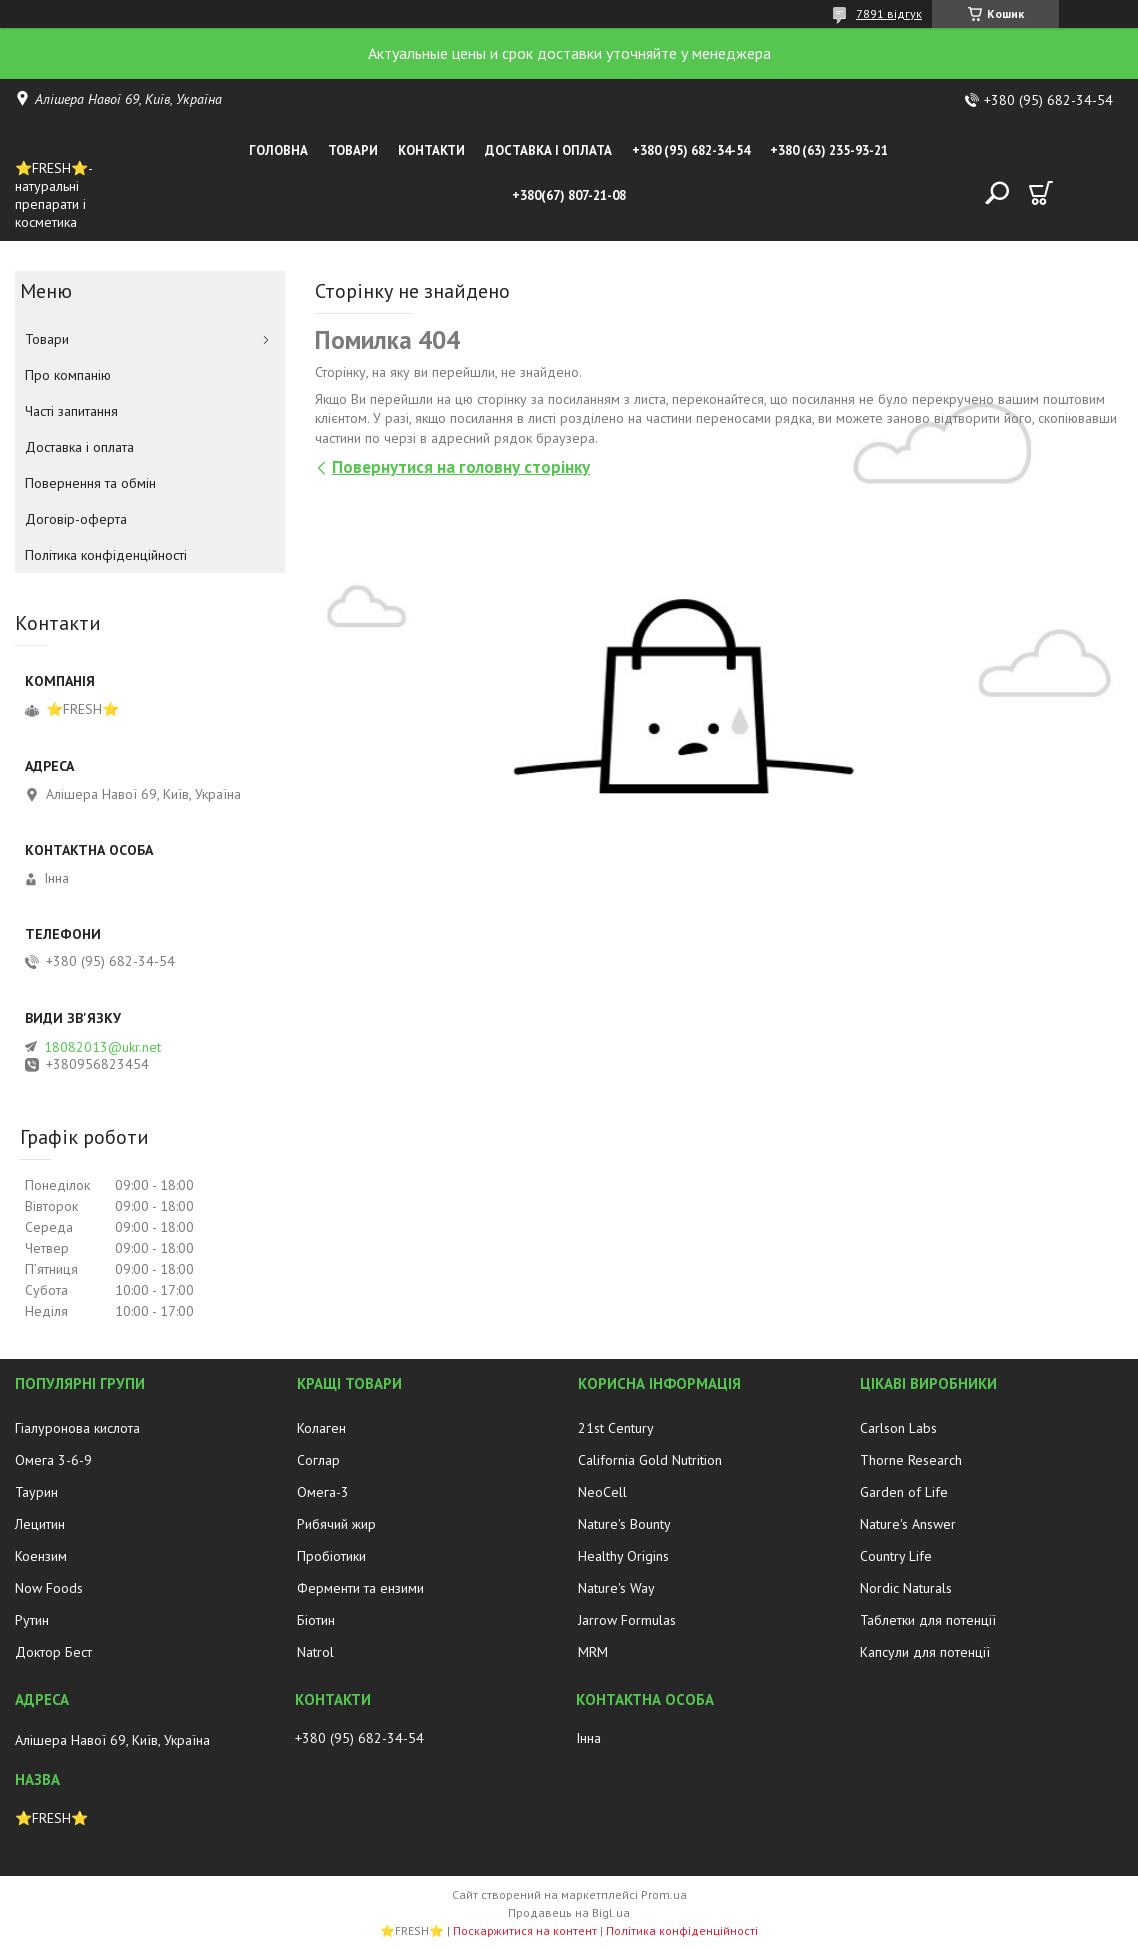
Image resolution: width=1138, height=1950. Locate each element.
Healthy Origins (623, 1556)
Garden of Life (904, 1492)
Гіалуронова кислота (77, 1428)
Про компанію (68, 375)
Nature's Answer (908, 1524)
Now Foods (49, 1588)
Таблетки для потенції (928, 1620)
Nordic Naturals (906, 1588)
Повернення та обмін (90, 483)
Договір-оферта (76, 519)
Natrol (315, 1652)
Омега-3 (323, 1492)
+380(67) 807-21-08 (569, 195)
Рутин (32, 1620)
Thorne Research (911, 1460)
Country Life (896, 1556)
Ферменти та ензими (360, 1588)
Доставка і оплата (548, 150)
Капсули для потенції (925, 1652)
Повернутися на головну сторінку (461, 467)
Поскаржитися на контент (525, 1930)
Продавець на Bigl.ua (569, 1912)
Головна (278, 150)
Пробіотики (331, 1556)
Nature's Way (616, 1588)
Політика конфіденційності (106, 555)
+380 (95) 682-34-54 (691, 150)
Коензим (41, 1556)
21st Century (616, 1428)
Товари (353, 150)
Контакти (431, 150)
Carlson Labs (898, 1428)
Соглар (318, 1460)
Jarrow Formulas (627, 1620)
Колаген (321, 1428)
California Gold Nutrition (650, 1460)
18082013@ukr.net (102, 1047)
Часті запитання (71, 411)
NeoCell (602, 1492)
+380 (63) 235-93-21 (829, 150)
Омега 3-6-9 (53, 1460)
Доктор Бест (53, 1652)
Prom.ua (664, 1894)
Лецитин (40, 1524)
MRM (593, 1652)
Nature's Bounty (624, 1524)
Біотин (316, 1620)
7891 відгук (889, 13)
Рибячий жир (336, 1524)
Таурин (36, 1492)
